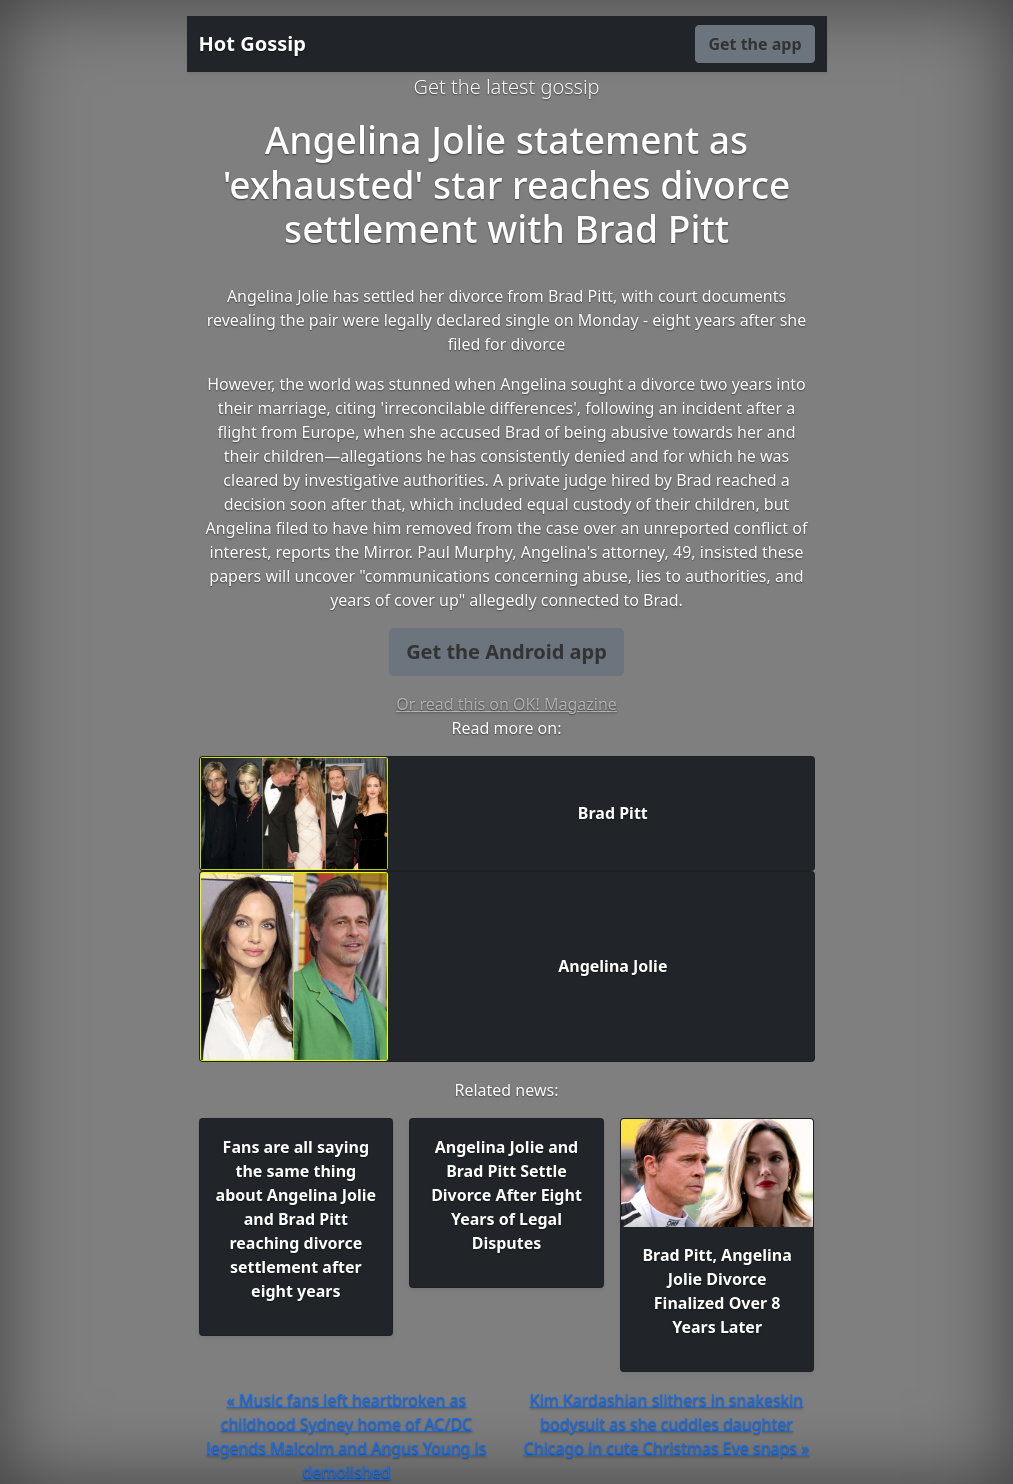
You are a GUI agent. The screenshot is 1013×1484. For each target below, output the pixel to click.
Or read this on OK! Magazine (506, 704)
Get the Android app (506, 651)
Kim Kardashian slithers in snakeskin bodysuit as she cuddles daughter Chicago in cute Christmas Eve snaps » (667, 1424)
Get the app (754, 44)
